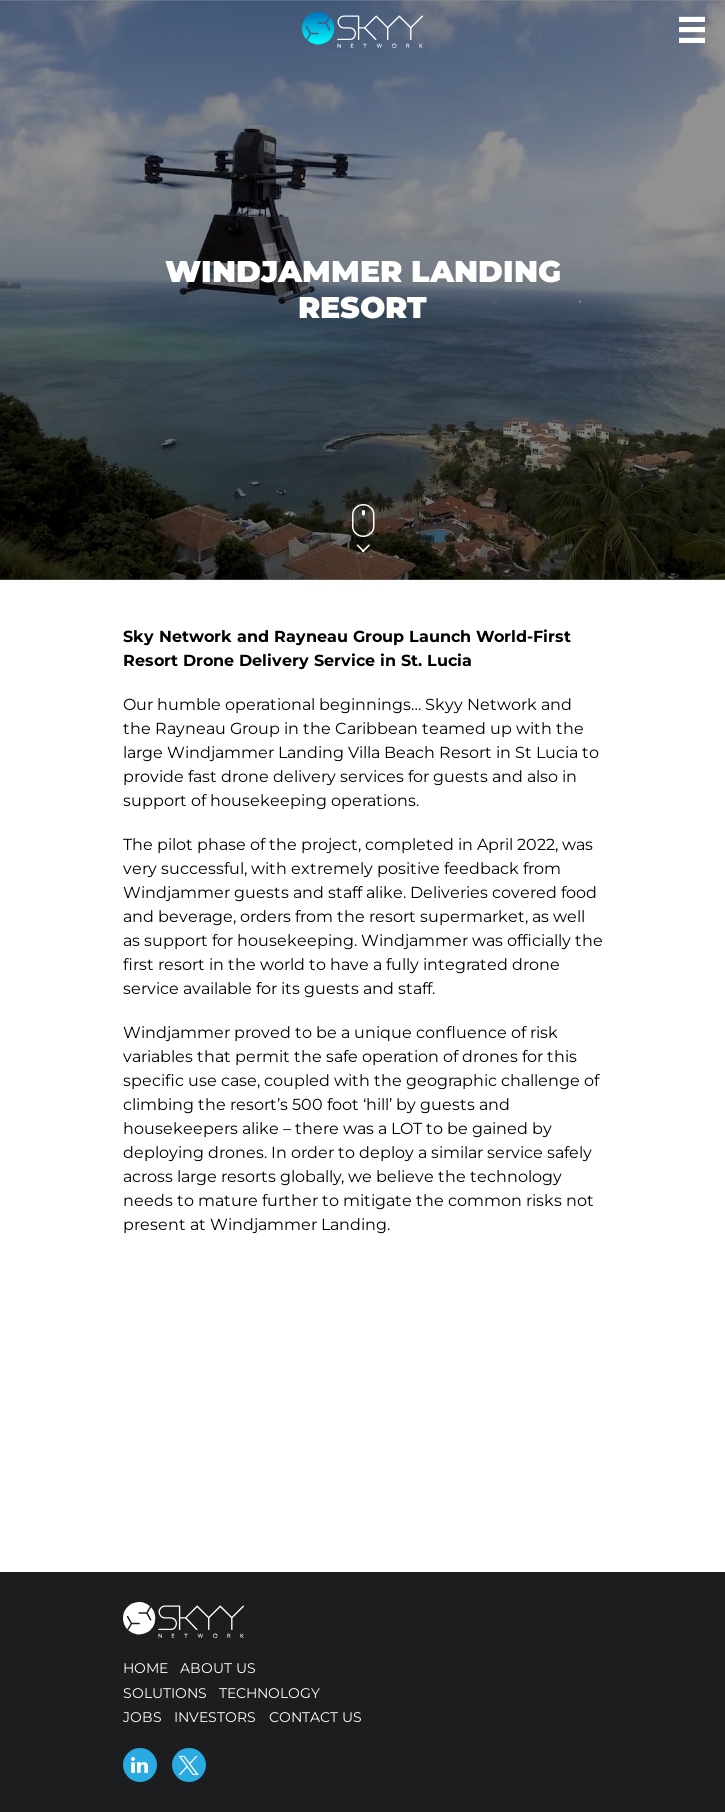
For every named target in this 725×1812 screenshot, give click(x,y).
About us (218, 1668)
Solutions (165, 1693)
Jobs (142, 1717)
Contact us (315, 1717)
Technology (269, 1693)
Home (145, 1668)
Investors (215, 1717)
